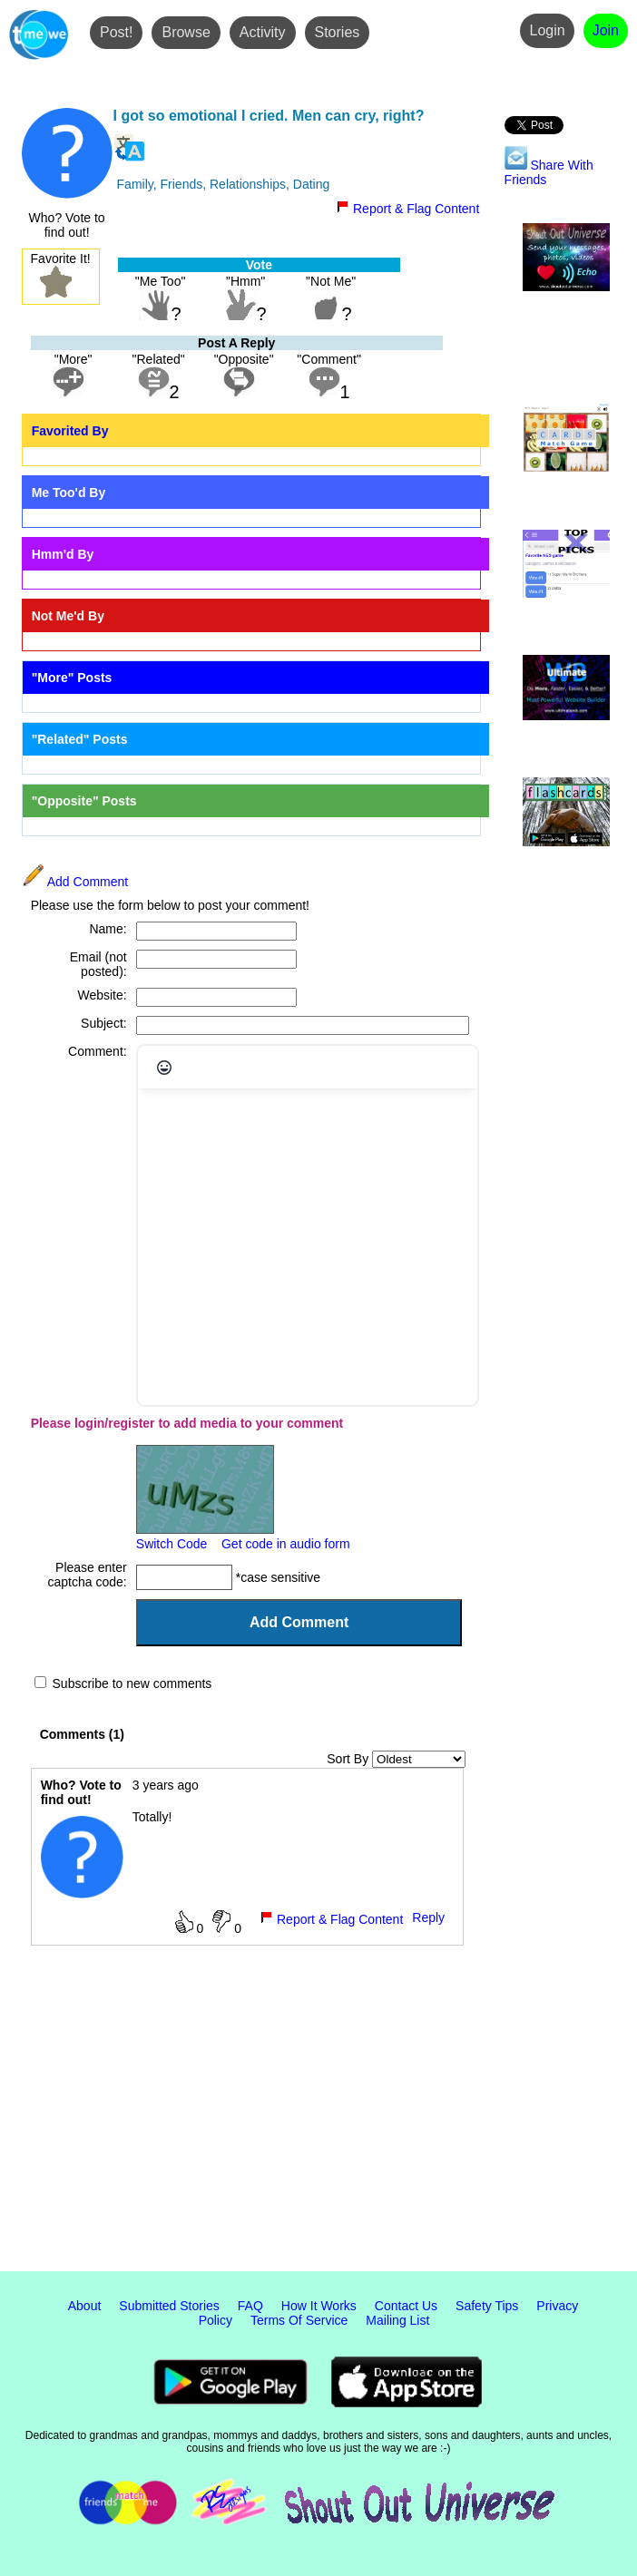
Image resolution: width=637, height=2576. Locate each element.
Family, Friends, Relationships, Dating (223, 184)
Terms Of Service (299, 2320)
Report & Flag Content (407, 208)
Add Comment (75, 881)
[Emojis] (164, 1067)
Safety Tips (487, 2305)
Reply (428, 1917)
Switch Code (172, 1544)
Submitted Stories (169, 2305)
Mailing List (397, 2320)
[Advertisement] (318, 2122)
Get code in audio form (285, 1544)
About (85, 2305)
